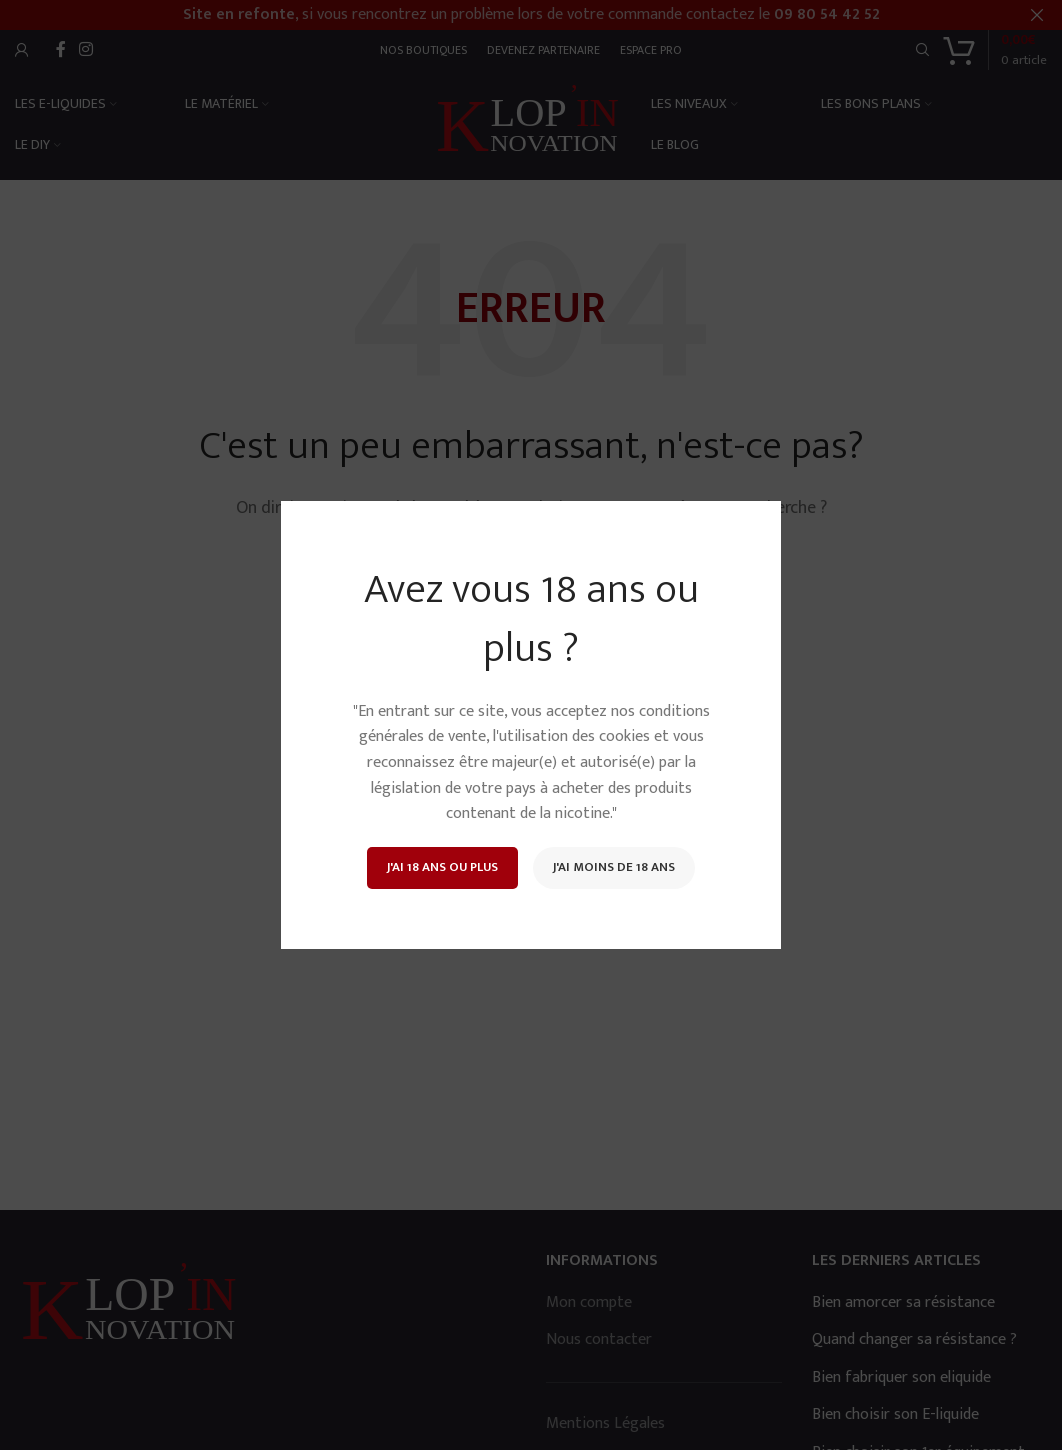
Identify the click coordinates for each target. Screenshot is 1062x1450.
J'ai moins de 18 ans (614, 867)
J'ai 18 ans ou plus (442, 867)
